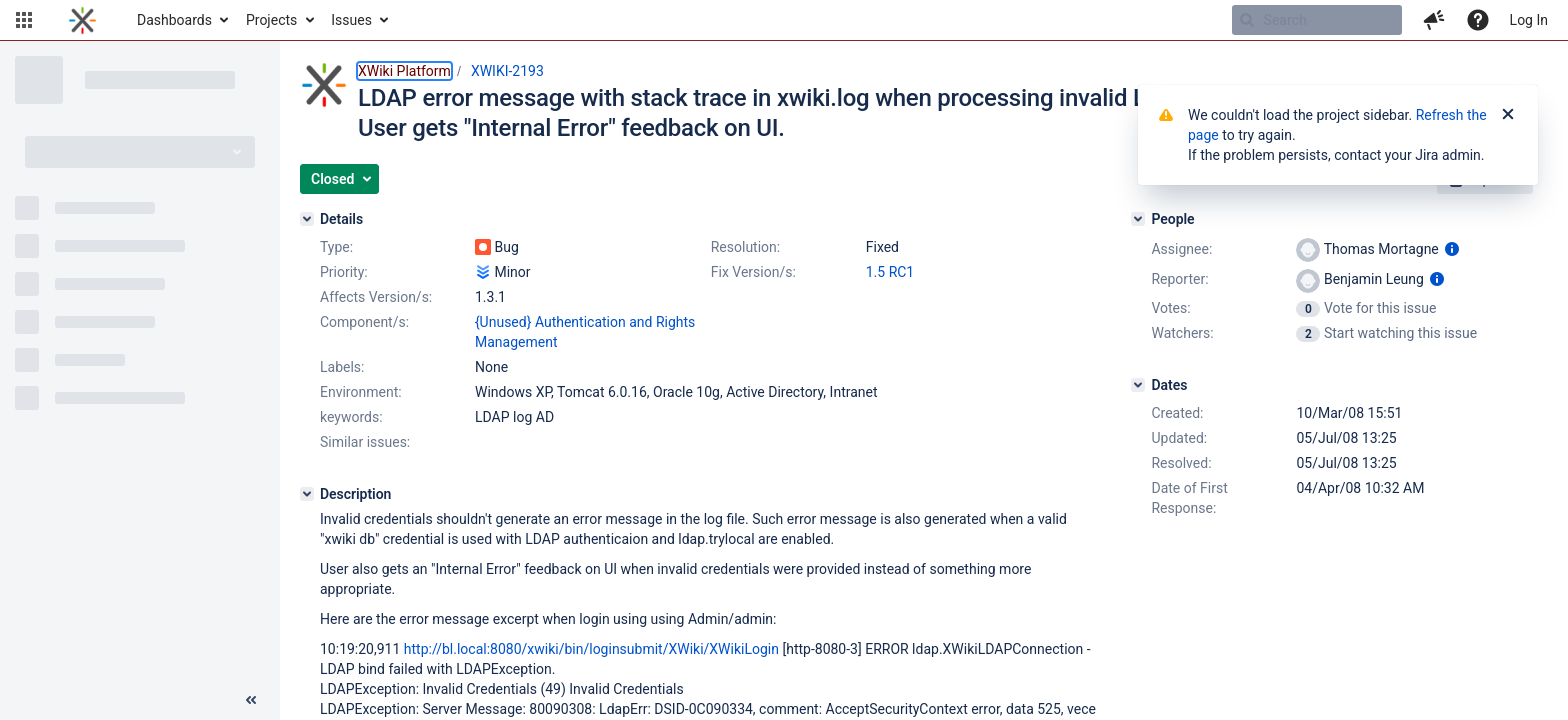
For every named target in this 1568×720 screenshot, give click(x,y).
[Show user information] (1452, 249)
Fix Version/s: (753, 272)
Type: (336, 247)
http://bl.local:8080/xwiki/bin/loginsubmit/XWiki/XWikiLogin (591, 649)
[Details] (307, 219)
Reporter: (1179, 279)
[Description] (307, 494)
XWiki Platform (404, 71)
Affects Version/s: (376, 297)
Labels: (342, 367)
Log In (1529, 20)
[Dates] (1138, 385)
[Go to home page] (82, 20)
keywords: (351, 417)
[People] (1138, 219)
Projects (271, 20)
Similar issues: (365, 442)
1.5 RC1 (890, 272)
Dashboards (174, 20)
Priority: (344, 272)
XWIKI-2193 (507, 71)
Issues (351, 20)
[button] (24, 20)
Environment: (361, 392)
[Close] (1508, 115)
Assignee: (1181, 249)
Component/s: (364, 322)
